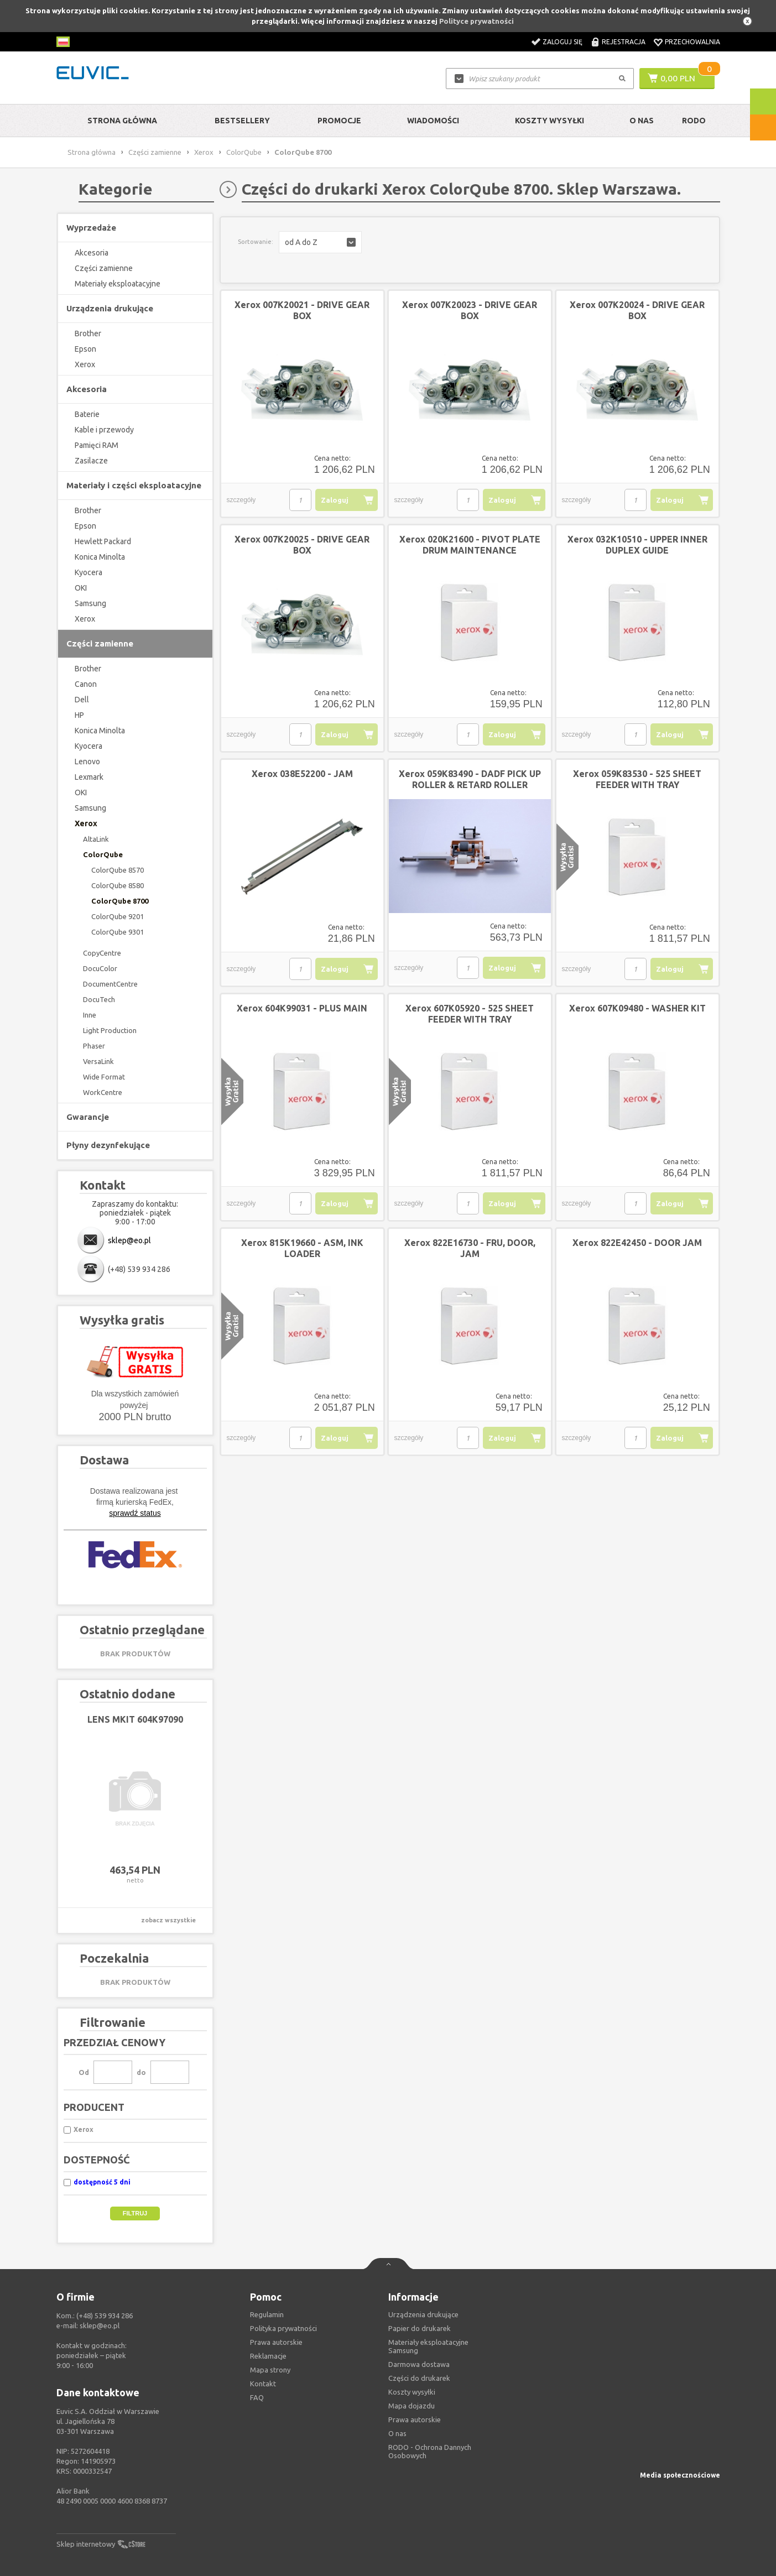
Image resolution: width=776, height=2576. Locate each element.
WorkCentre (102, 1092)
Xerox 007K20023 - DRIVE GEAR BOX (469, 310)
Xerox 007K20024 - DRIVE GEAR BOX (637, 310)
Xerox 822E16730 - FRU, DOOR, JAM (469, 1248)
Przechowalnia (692, 41)
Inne (89, 1015)
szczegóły (241, 500)
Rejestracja (623, 41)
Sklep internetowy (85, 2544)
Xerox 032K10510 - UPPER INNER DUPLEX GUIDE (637, 544)
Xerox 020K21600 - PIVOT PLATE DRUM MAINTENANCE (469, 544)
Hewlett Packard (103, 541)
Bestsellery (242, 120)
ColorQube (244, 152)
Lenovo (87, 761)
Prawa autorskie (414, 2419)
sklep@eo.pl (129, 1240)
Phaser (94, 1046)
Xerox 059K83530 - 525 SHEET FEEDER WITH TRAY (637, 779)
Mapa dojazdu (411, 2406)
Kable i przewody (104, 429)
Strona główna (122, 120)
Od (84, 2072)
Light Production (110, 1030)
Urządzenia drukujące (423, 2314)
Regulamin (267, 2314)
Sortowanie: (255, 241)
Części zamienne (154, 152)
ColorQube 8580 (117, 885)
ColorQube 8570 (117, 870)
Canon (86, 684)
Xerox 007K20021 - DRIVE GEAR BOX (302, 310)
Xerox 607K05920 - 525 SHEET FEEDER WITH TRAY (469, 1013)
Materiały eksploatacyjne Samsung (428, 2346)
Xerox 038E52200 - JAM (302, 774)
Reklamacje (268, 2356)
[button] (320, 242)
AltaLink (96, 839)
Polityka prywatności (283, 2328)
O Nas (641, 120)
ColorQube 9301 (117, 932)
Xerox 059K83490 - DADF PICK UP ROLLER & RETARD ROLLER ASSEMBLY (470, 785)
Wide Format (104, 1077)
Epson (85, 349)
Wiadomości (433, 120)
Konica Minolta (100, 556)
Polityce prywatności (476, 21)
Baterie (87, 414)
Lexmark (89, 777)
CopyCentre (102, 953)
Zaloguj (334, 500)
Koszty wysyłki (549, 120)
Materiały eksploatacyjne (117, 283)
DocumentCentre (110, 984)
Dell (82, 699)
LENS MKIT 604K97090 (135, 1719)
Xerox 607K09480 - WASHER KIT (637, 1008)
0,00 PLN (677, 78)
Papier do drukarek (419, 2328)
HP (79, 715)
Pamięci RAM (96, 445)
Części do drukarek (419, 2378)
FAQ (257, 2397)
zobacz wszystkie (168, 1920)
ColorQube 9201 (117, 916)
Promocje (339, 120)
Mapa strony (270, 2370)
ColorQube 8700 (119, 901)
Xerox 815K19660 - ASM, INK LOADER (302, 1248)
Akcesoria (91, 252)
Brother (88, 333)
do (141, 2072)
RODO (694, 120)
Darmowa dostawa (419, 2364)
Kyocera (88, 572)
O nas (397, 2433)
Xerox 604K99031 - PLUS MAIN (302, 1008)
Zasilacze (91, 460)
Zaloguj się (562, 41)
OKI (81, 587)
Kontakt (263, 2383)
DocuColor (100, 968)
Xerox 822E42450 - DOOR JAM (637, 1243)
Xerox (203, 152)
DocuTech (99, 999)
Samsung (90, 603)
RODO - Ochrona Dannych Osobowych (429, 2451)
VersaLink (98, 1061)
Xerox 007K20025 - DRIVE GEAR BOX (302, 544)
